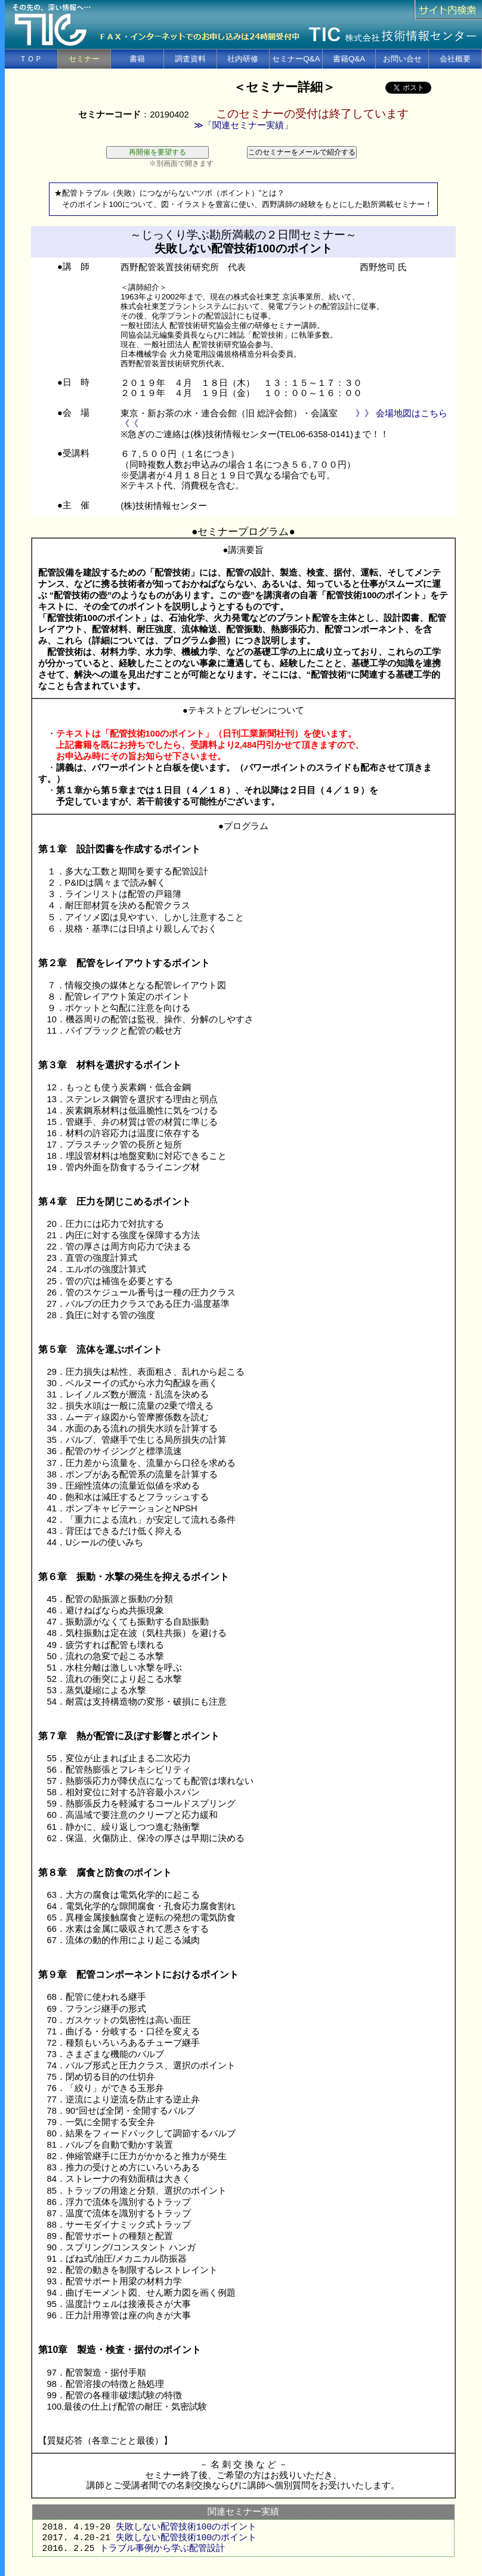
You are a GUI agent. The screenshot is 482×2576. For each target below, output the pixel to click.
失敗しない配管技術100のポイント (186, 2527)
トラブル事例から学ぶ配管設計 (162, 2549)
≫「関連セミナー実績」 (243, 125)
